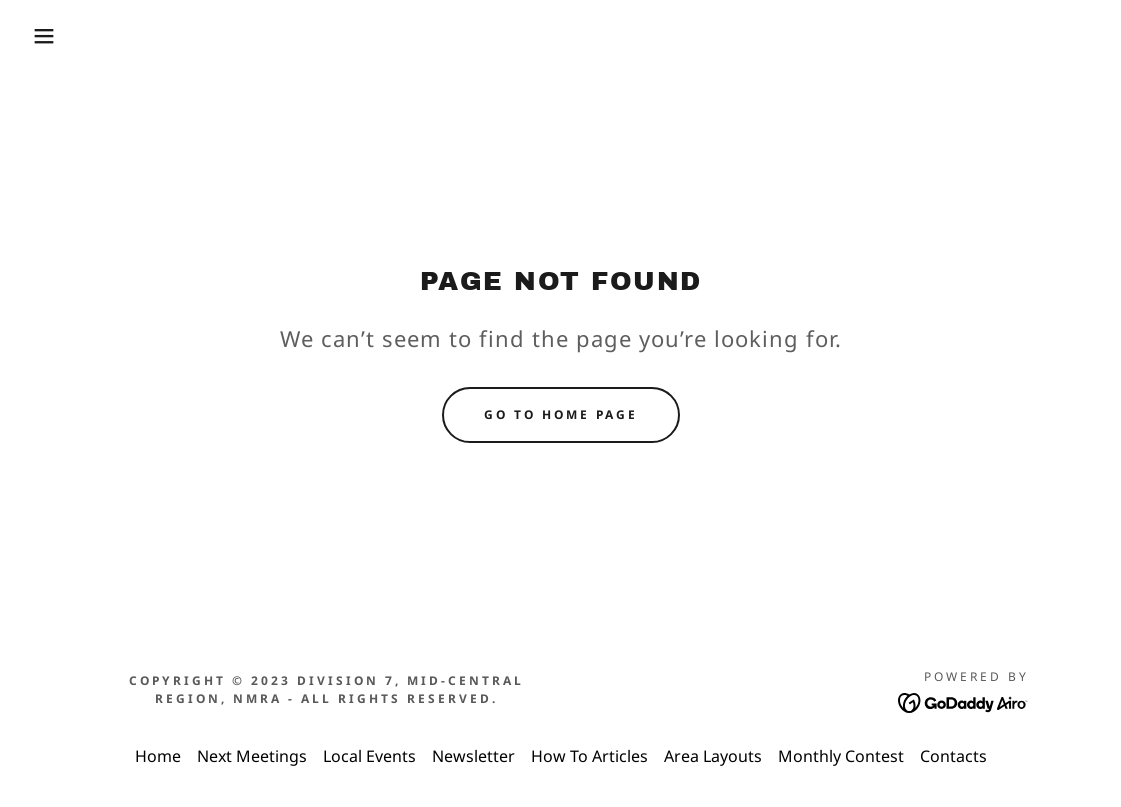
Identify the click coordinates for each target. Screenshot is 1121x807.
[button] (56, 36)
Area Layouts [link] (713, 756)
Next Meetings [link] (252, 756)
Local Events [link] (369, 756)
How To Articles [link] (589, 756)
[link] (963, 701)
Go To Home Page (561, 414)
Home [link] (158, 756)
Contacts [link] (953, 756)
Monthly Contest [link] (841, 756)
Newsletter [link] (473, 756)
